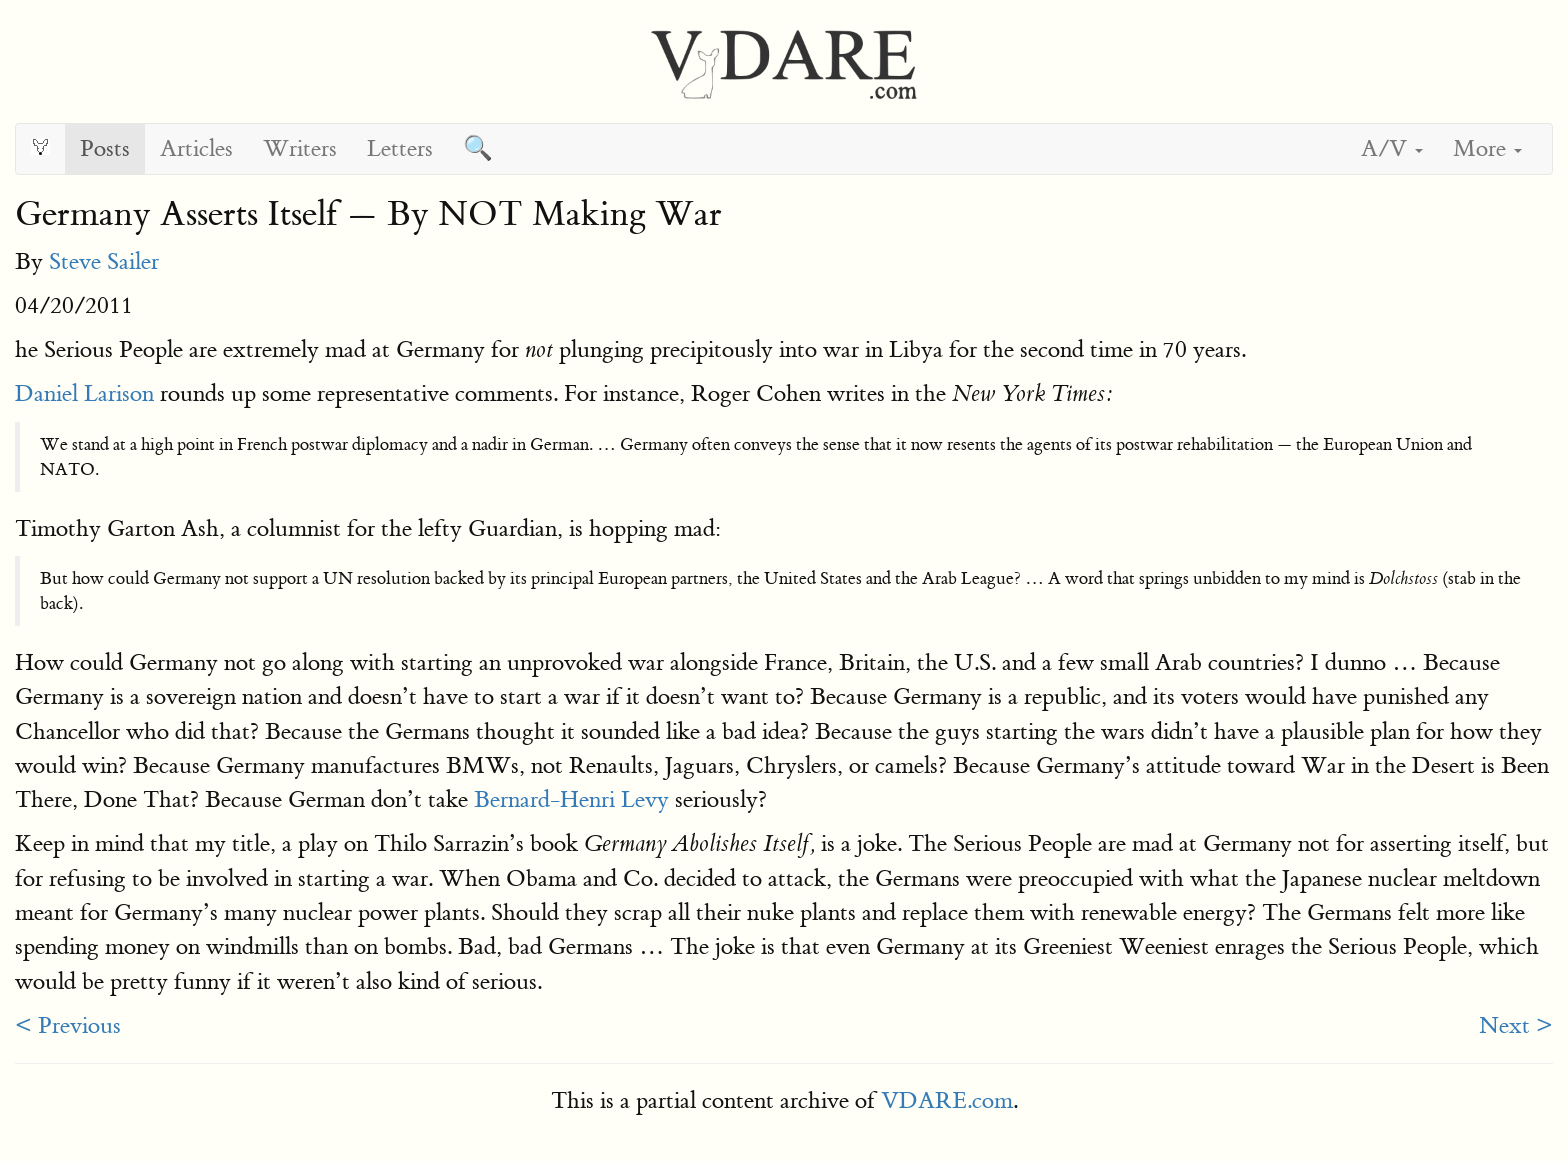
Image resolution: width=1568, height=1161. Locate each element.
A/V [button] (1392, 148)
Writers (300, 148)
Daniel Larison (84, 393)
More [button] (1487, 148)
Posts (105, 148)
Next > (1516, 1025)
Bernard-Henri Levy (571, 799)
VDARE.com (947, 1100)
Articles (196, 148)
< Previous (68, 1025)
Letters (400, 148)
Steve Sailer (104, 261)
